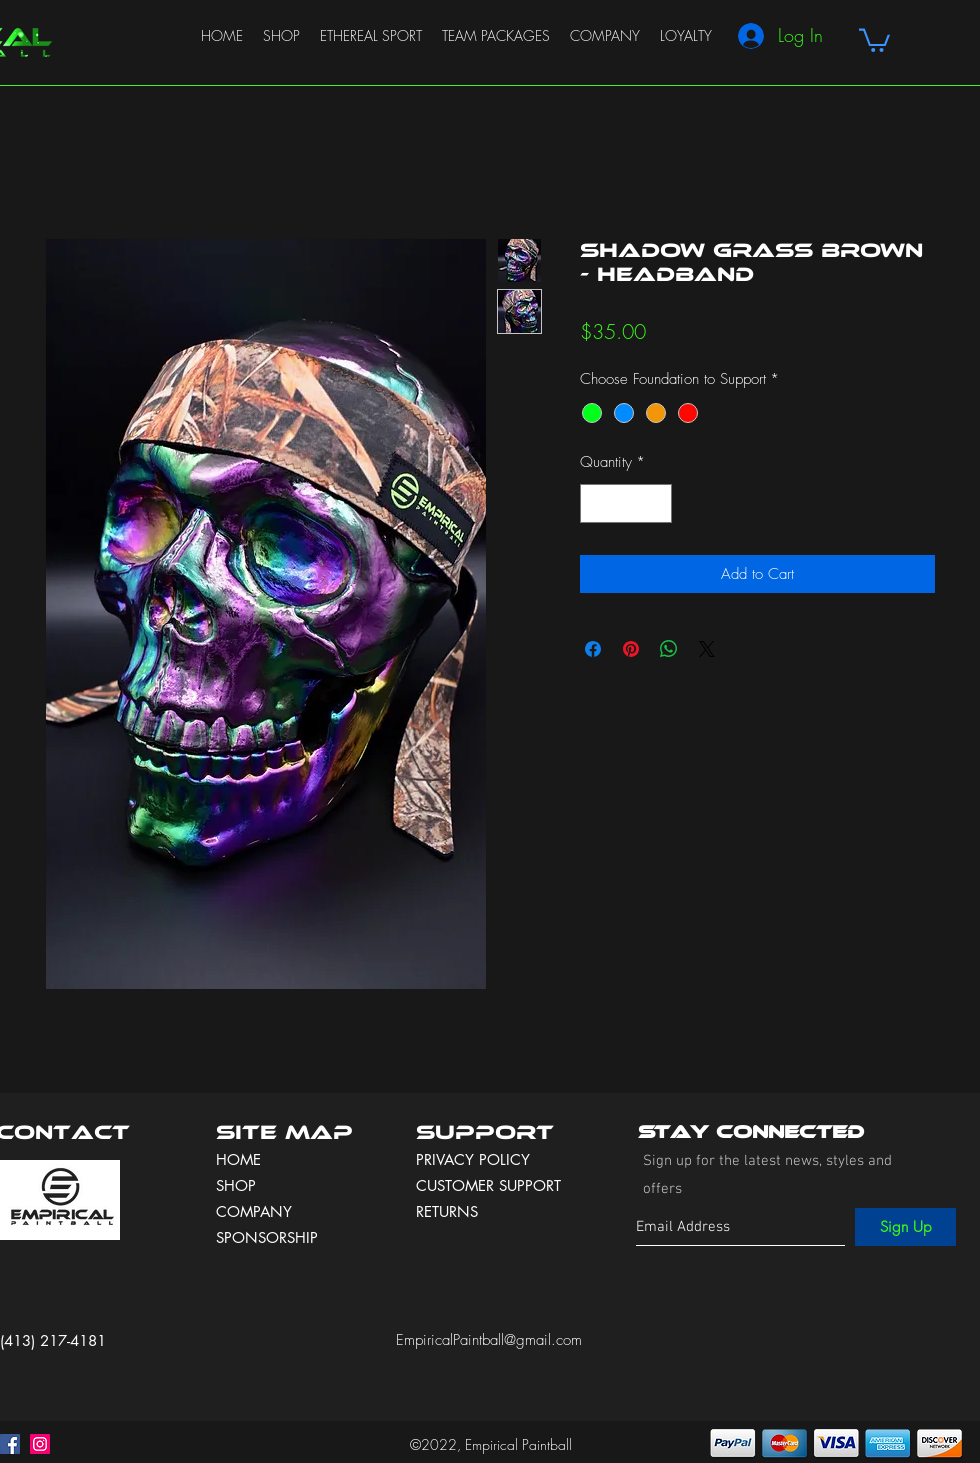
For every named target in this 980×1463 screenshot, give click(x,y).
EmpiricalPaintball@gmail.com (489, 1340)
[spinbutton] (626, 503)
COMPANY (254, 1211)
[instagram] (40, 1444)
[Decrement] (596, 503)
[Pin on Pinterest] (631, 649)
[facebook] (10, 1444)
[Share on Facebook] (593, 649)
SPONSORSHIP (267, 1237)
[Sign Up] (905, 1227)
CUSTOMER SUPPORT (488, 1185)
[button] (874, 39)
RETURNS (447, 1211)
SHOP (236, 1185)
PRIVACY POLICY (475, 1159)
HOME (238, 1159)
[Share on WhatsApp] (669, 649)
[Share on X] (707, 649)
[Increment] (656, 503)
